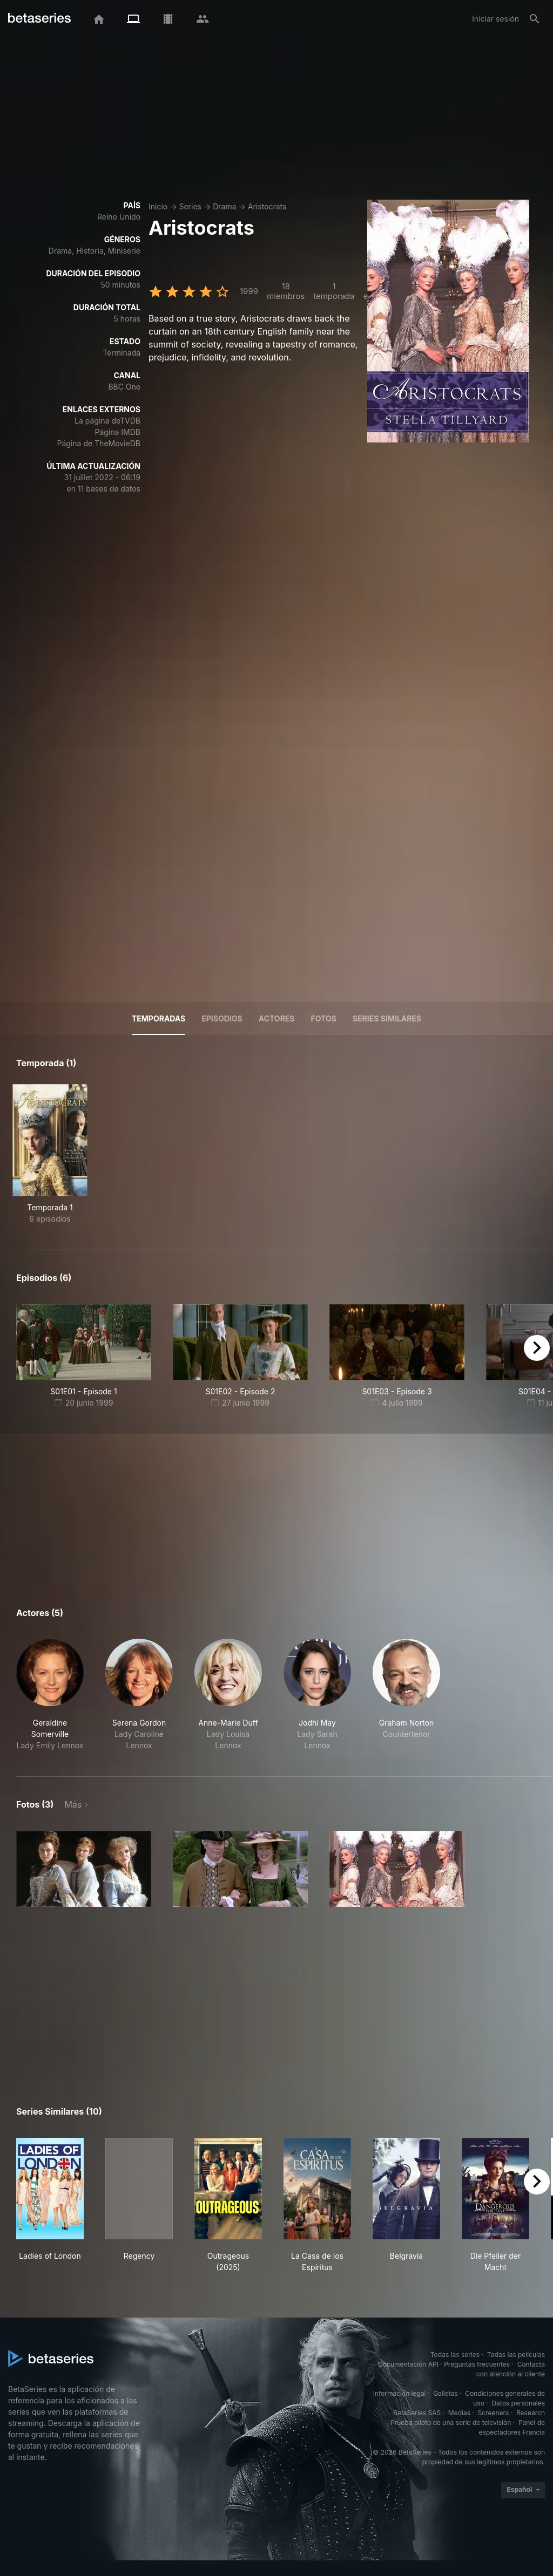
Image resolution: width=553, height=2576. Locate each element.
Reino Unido (118, 216)
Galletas (445, 2393)
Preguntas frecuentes (477, 2364)
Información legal (399, 2393)
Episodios (221, 1018)
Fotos (323, 1018)
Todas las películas (516, 2354)
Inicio (158, 206)
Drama (224, 206)
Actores (277, 1018)
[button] (50, 1695)
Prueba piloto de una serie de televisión (450, 2422)
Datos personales (518, 2403)
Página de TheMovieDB (98, 443)
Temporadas (158, 1018)
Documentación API (408, 2364)
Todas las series (455, 2354)
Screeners (493, 2413)
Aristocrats (267, 206)
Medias (459, 2413)
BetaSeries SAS (417, 2413)
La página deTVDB (107, 420)
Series (190, 206)
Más (73, 1804)
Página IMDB (117, 432)
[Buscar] (534, 18)
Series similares (387, 1018)
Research (530, 2413)
